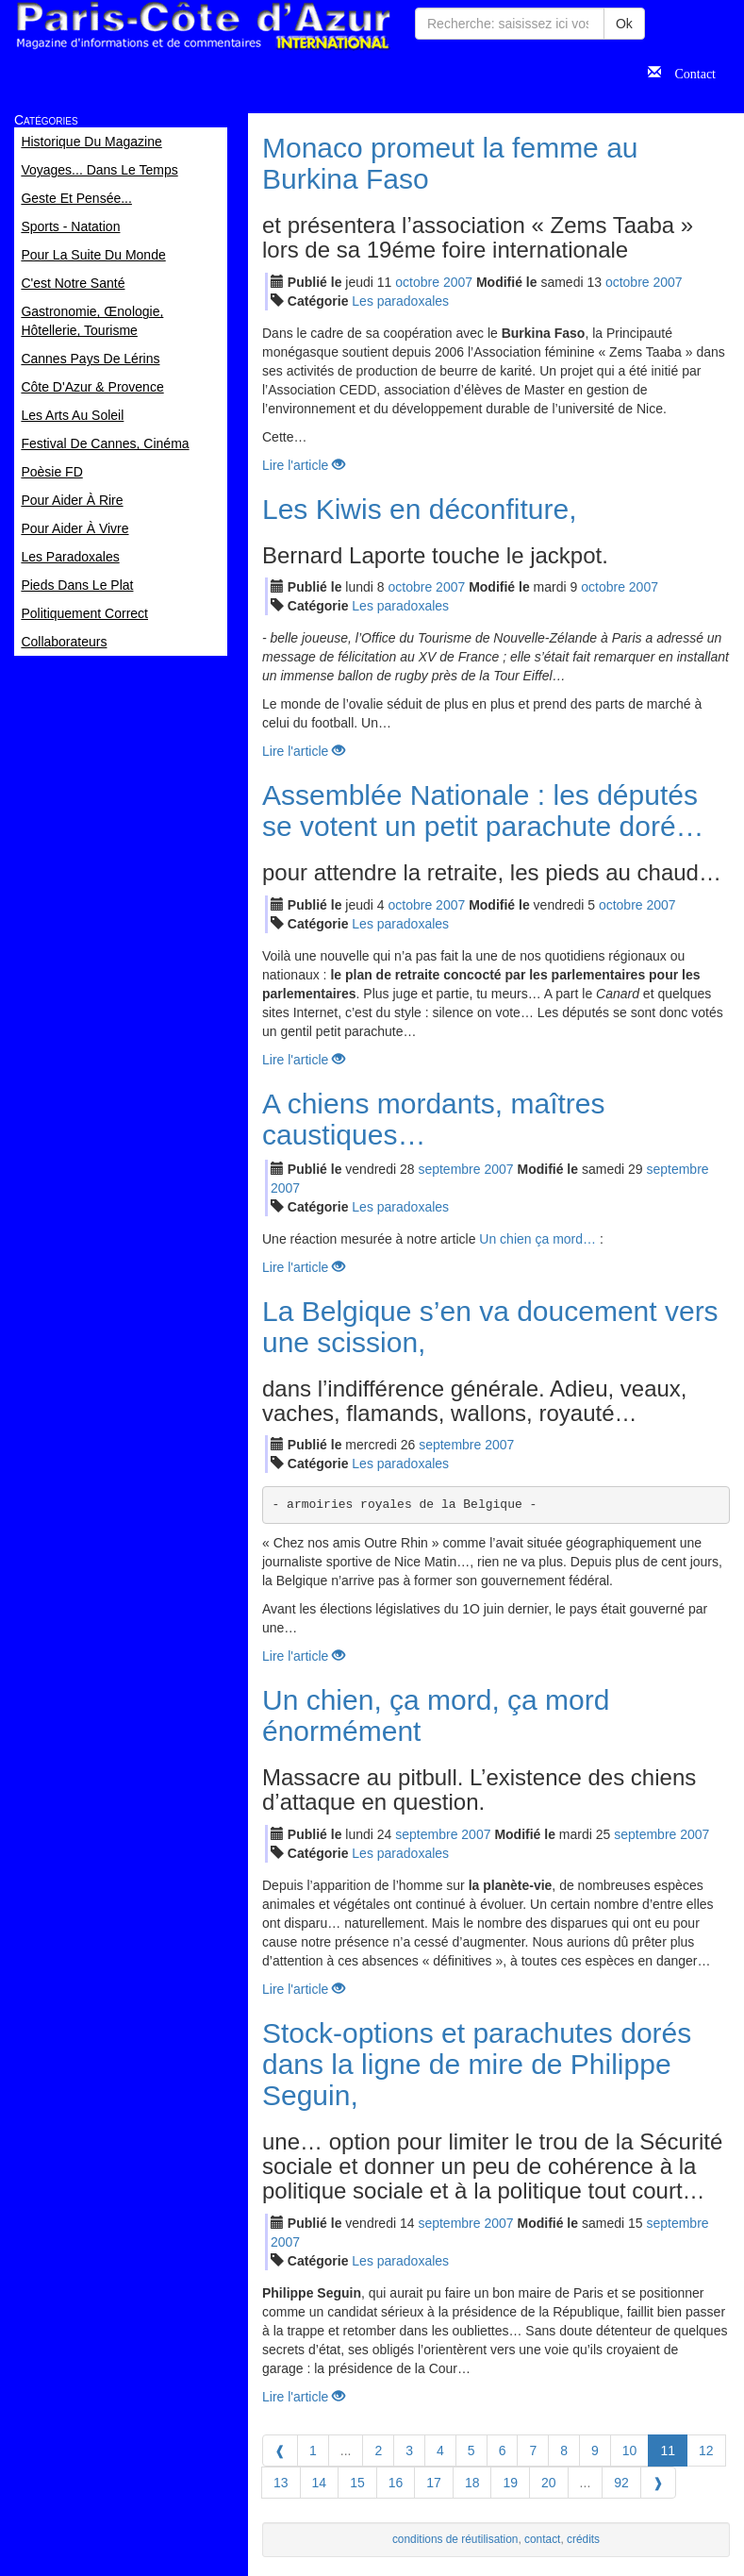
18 (472, 2482)
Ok (624, 23)
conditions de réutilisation (455, 2539)
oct (417, 282)
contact (542, 2539)
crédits (583, 2539)
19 (510, 2482)
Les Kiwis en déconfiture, (419, 509)
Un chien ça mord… (537, 1238)
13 (281, 2482)
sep (449, 1169)
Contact (688, 71)
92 (621, 2482)
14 (319, 2482)
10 (629, 2450)
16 (396, 2482)
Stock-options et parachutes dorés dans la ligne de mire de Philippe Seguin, (476, 2064)
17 (433, 2482)
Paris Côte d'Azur (202, 26)
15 (357, 2482)
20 (548, 2482)
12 (706, 2450)
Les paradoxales (400, 301)
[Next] (658, 2483)
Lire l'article (303, 465)
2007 (457, 282)
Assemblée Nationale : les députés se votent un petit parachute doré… (483, 810)
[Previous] (280, 2450)
